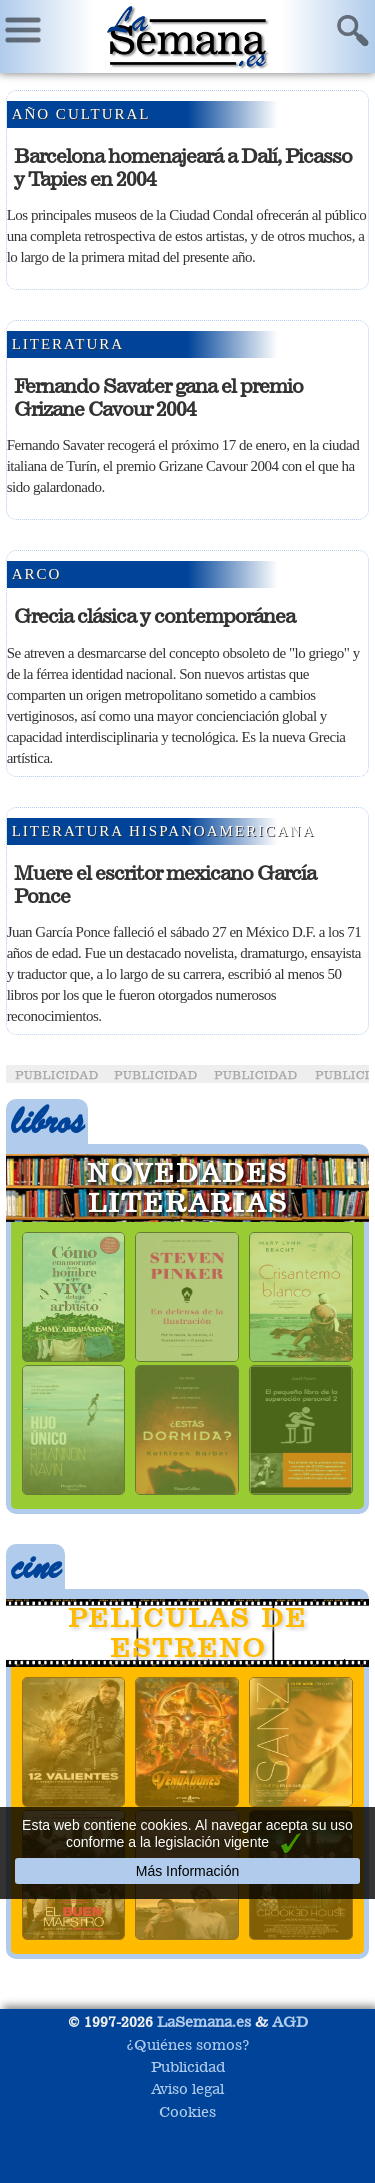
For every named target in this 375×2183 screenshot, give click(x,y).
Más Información (187, 1871)
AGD (290, 2021)
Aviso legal (187, 2088)
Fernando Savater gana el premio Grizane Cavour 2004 (158, 397)
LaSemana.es (204, 2021)
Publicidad (188, 2066)
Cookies (187, 2111)
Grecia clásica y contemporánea (154, 616)
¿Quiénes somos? (188, 2044)
